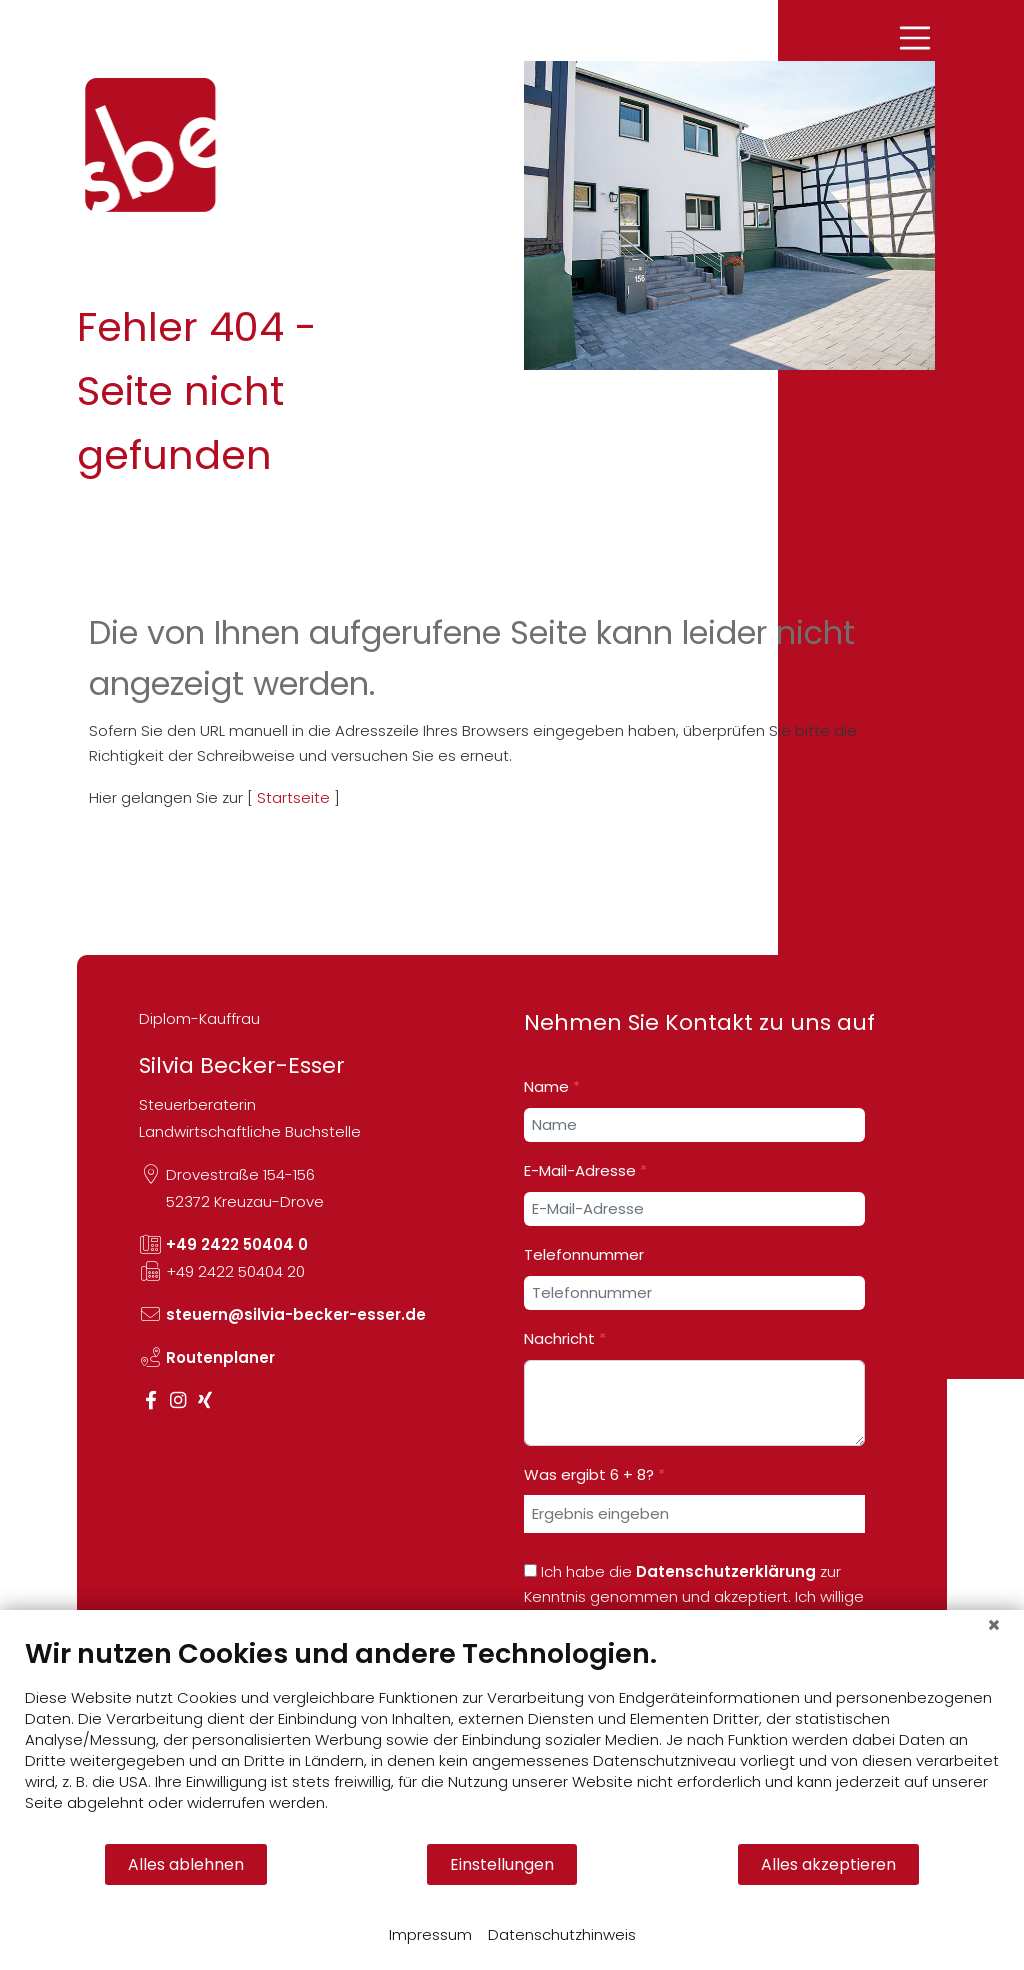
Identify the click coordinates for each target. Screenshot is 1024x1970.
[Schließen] (994, 1625)
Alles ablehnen (186, 1864)
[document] (512, 1739)
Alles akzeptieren (828, 1864)
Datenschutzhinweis (562, 1934)
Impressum (430, 1934)
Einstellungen (502, 1864)
